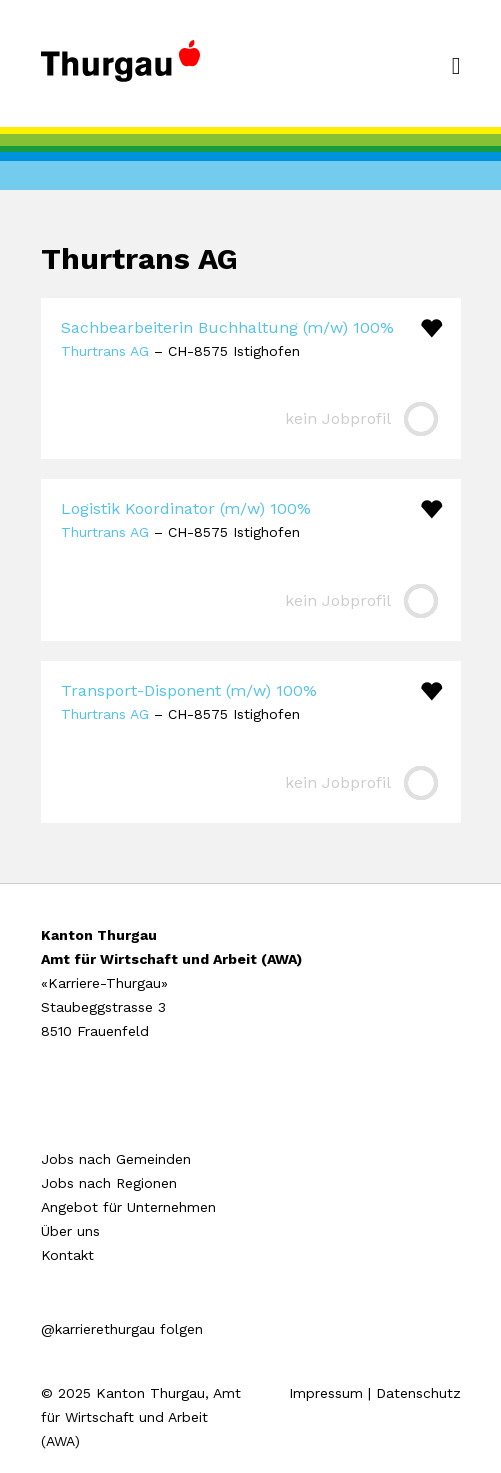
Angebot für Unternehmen (128, 1207)
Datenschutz (418, 1393)
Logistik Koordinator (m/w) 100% (186, 508)
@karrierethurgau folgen (122, 1329)
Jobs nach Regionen (109, 1183)
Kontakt (67, 1255)
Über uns (70, 1231)
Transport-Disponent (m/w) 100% (189, 690)
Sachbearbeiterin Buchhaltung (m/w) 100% (227, 327)
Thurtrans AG (105, 351)
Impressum (326, 1393)
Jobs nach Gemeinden (116, 1159)
